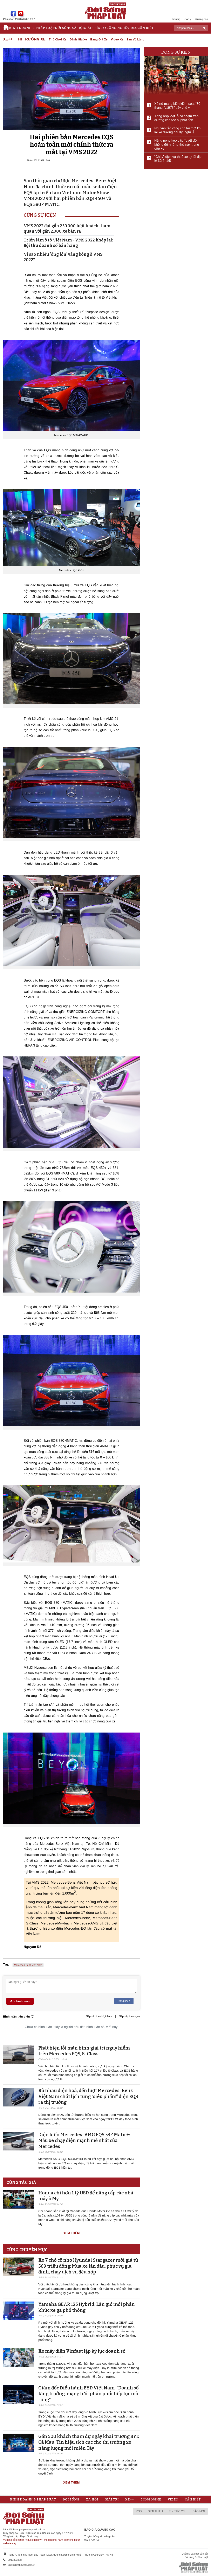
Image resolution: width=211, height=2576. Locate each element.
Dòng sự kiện (176, 52)
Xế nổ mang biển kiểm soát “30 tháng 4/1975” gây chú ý (177, 105)
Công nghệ (117, 28)
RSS (139, 2511)
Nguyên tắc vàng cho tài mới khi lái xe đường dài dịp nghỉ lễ (177, 130)
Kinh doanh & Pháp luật (32, 28)
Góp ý (187, 19)
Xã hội (78, 28)
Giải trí (91, 28)
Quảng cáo (201, 19)
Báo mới (198, 2511)
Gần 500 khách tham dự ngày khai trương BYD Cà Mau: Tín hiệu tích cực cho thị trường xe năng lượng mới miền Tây (88, 2442)
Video (132, 28)
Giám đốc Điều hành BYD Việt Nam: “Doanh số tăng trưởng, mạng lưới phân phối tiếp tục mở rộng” (88, 2393)
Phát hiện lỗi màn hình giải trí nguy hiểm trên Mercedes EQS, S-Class (84, 2051)
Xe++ (102, 28)
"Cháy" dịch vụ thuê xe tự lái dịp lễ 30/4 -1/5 (178, 158)
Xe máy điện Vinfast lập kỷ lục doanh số (81, 2351)
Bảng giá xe (99, 39)
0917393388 (15, 2559)
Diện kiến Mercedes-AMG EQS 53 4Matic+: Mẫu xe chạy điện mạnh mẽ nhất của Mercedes (84, 2140)
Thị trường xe (31, 39)
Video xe (117, 39)
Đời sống (63, 28)
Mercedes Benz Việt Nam (28, 1965)
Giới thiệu (155, 2511)
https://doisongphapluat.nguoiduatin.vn (24, 2529)
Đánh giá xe (78, 39)
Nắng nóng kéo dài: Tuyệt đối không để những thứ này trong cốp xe (176, 144)
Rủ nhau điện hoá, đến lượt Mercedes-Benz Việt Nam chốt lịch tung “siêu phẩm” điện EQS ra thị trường (88, 2096)
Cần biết (146, 28)
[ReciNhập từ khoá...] (191, 28)
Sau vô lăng (135, 39)
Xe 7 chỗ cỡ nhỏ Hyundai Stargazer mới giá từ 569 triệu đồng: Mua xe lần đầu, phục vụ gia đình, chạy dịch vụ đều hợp (88, 2266)
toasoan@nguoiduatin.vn (21, 2564)
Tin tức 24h (177, 2511)
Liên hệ (176, 19)
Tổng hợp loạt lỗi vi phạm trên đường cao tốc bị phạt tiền (176, 118)
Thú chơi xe (57, 39)
